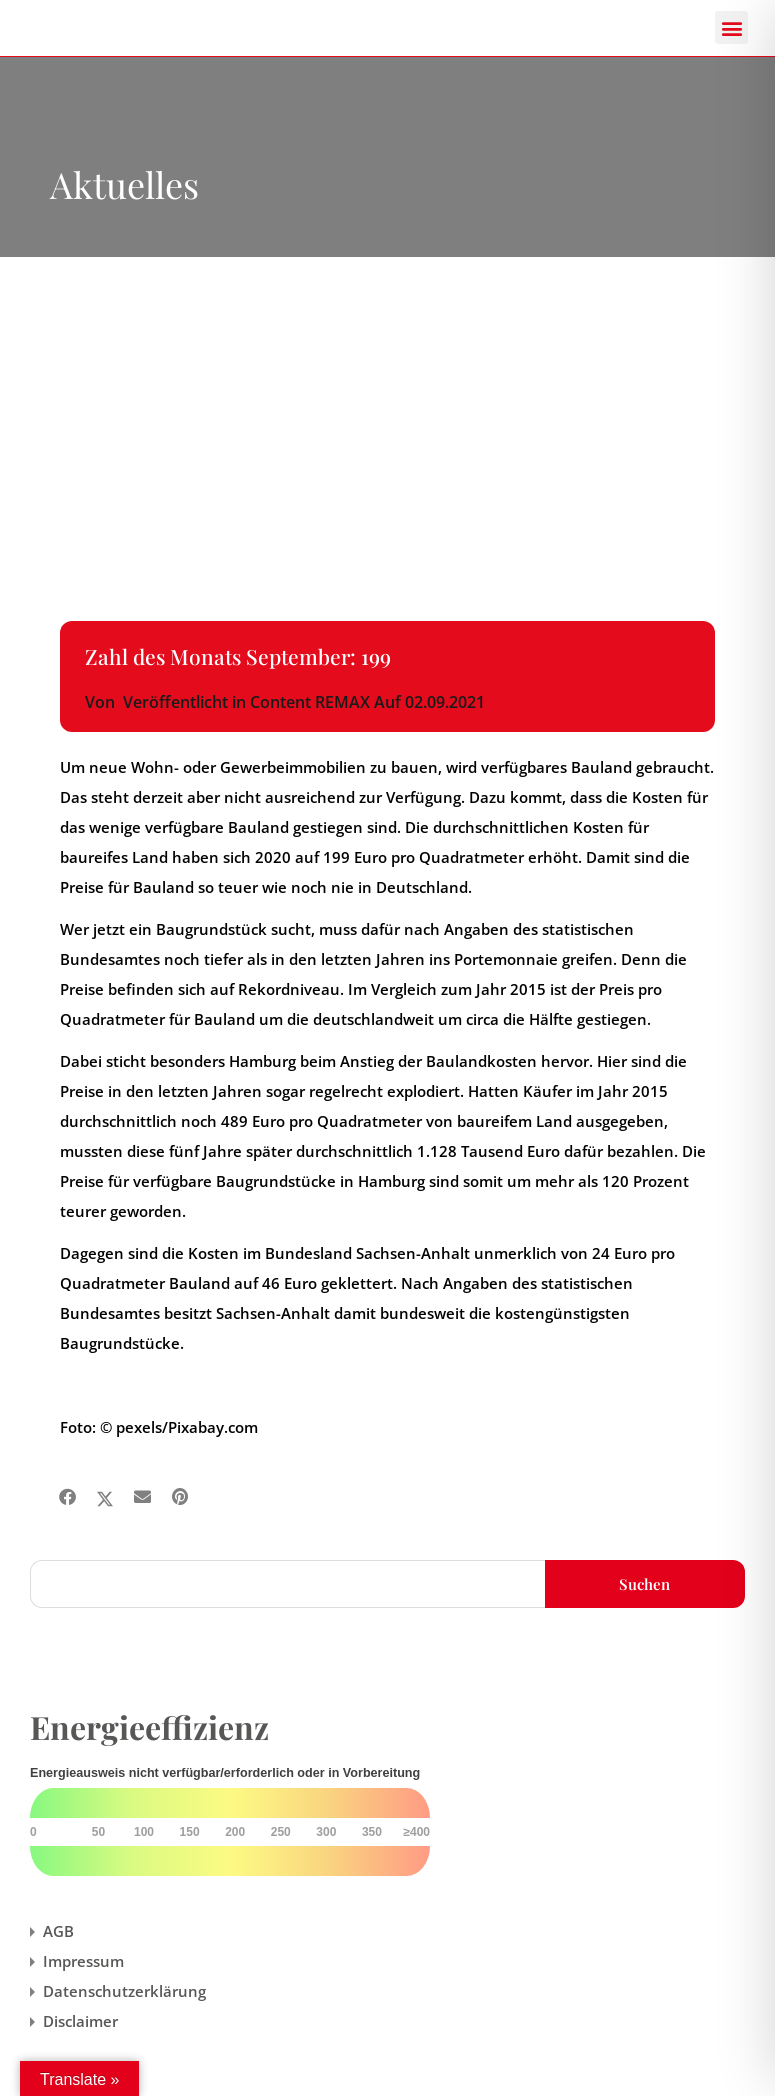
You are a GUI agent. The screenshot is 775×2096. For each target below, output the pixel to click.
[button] (731, 27)
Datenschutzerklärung (124, 1991)
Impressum (83, 1961)
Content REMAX (310, 702)
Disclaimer (80, 2021)
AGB (58, 1931)
